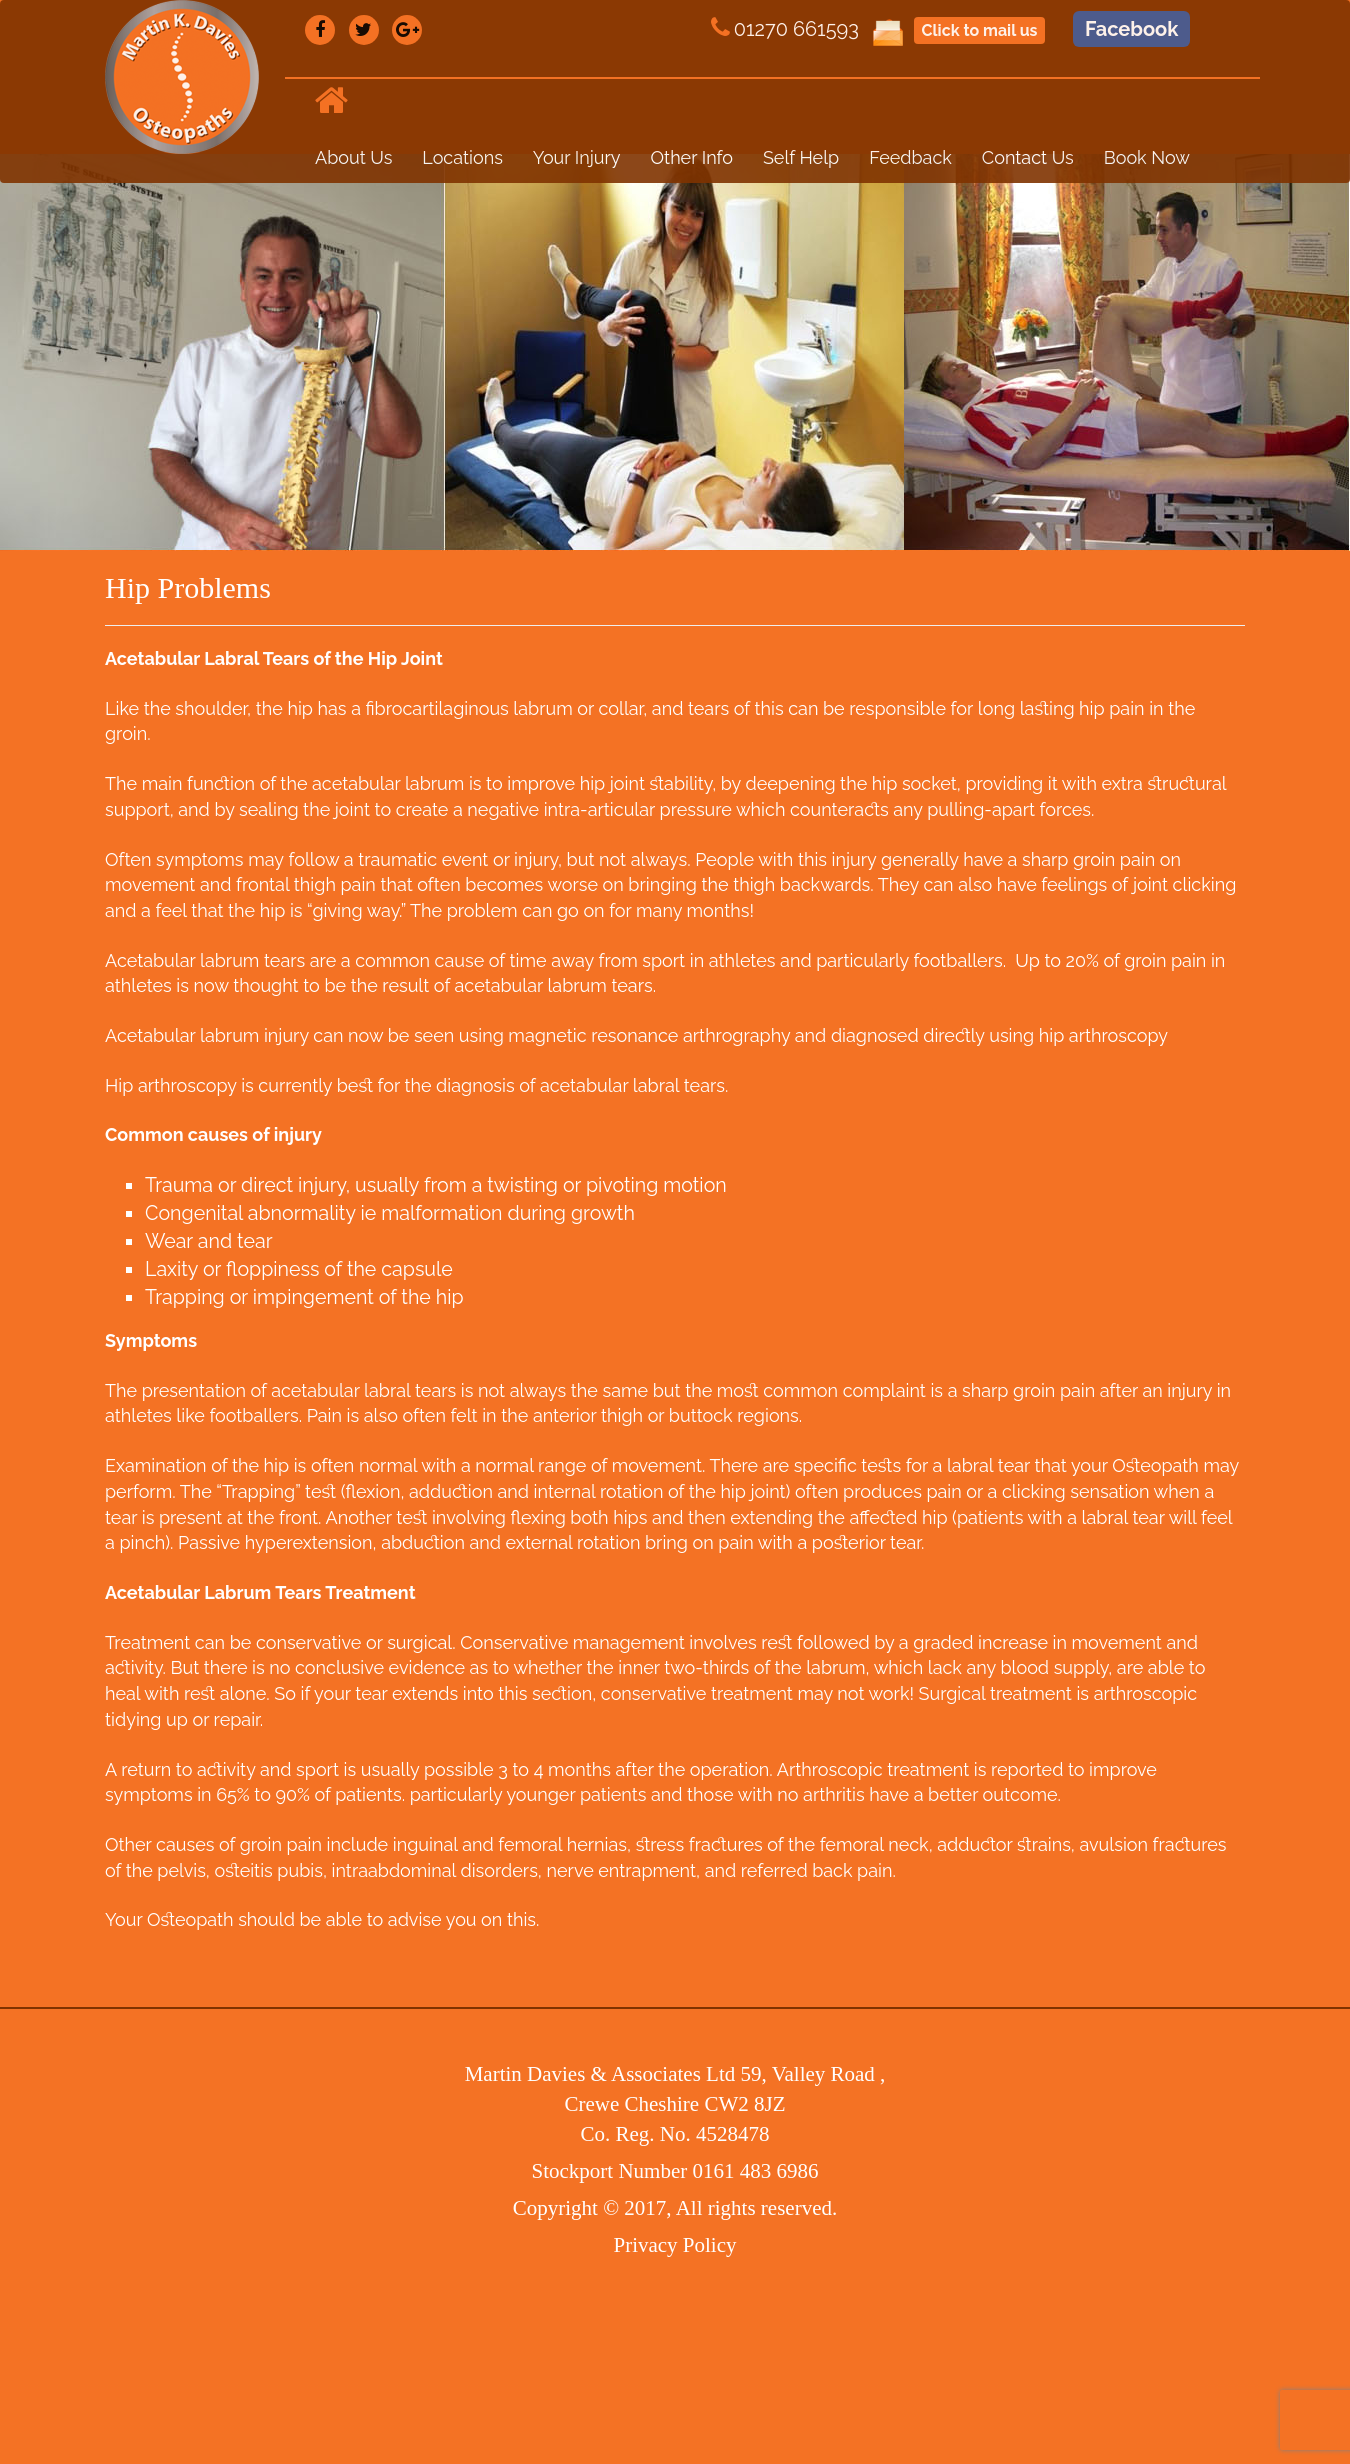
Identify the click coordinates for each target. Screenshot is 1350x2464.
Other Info (692, 157)
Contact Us (1028, 157)
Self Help (801, 157)
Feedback (910, 157)
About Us (353, 157)
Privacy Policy (674, 2245)
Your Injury (577, 157)
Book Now (1147, 157)
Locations (462, 157)
